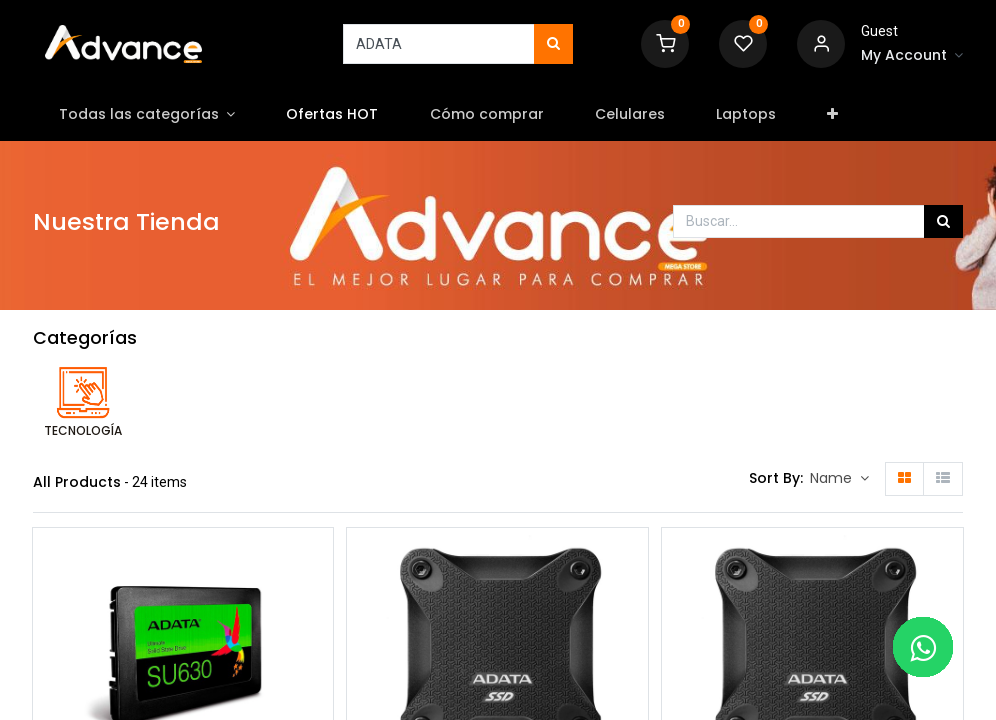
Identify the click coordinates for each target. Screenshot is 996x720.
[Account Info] (912, 56)
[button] (833, 115)
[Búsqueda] (553, 44)
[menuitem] (332, 115)
